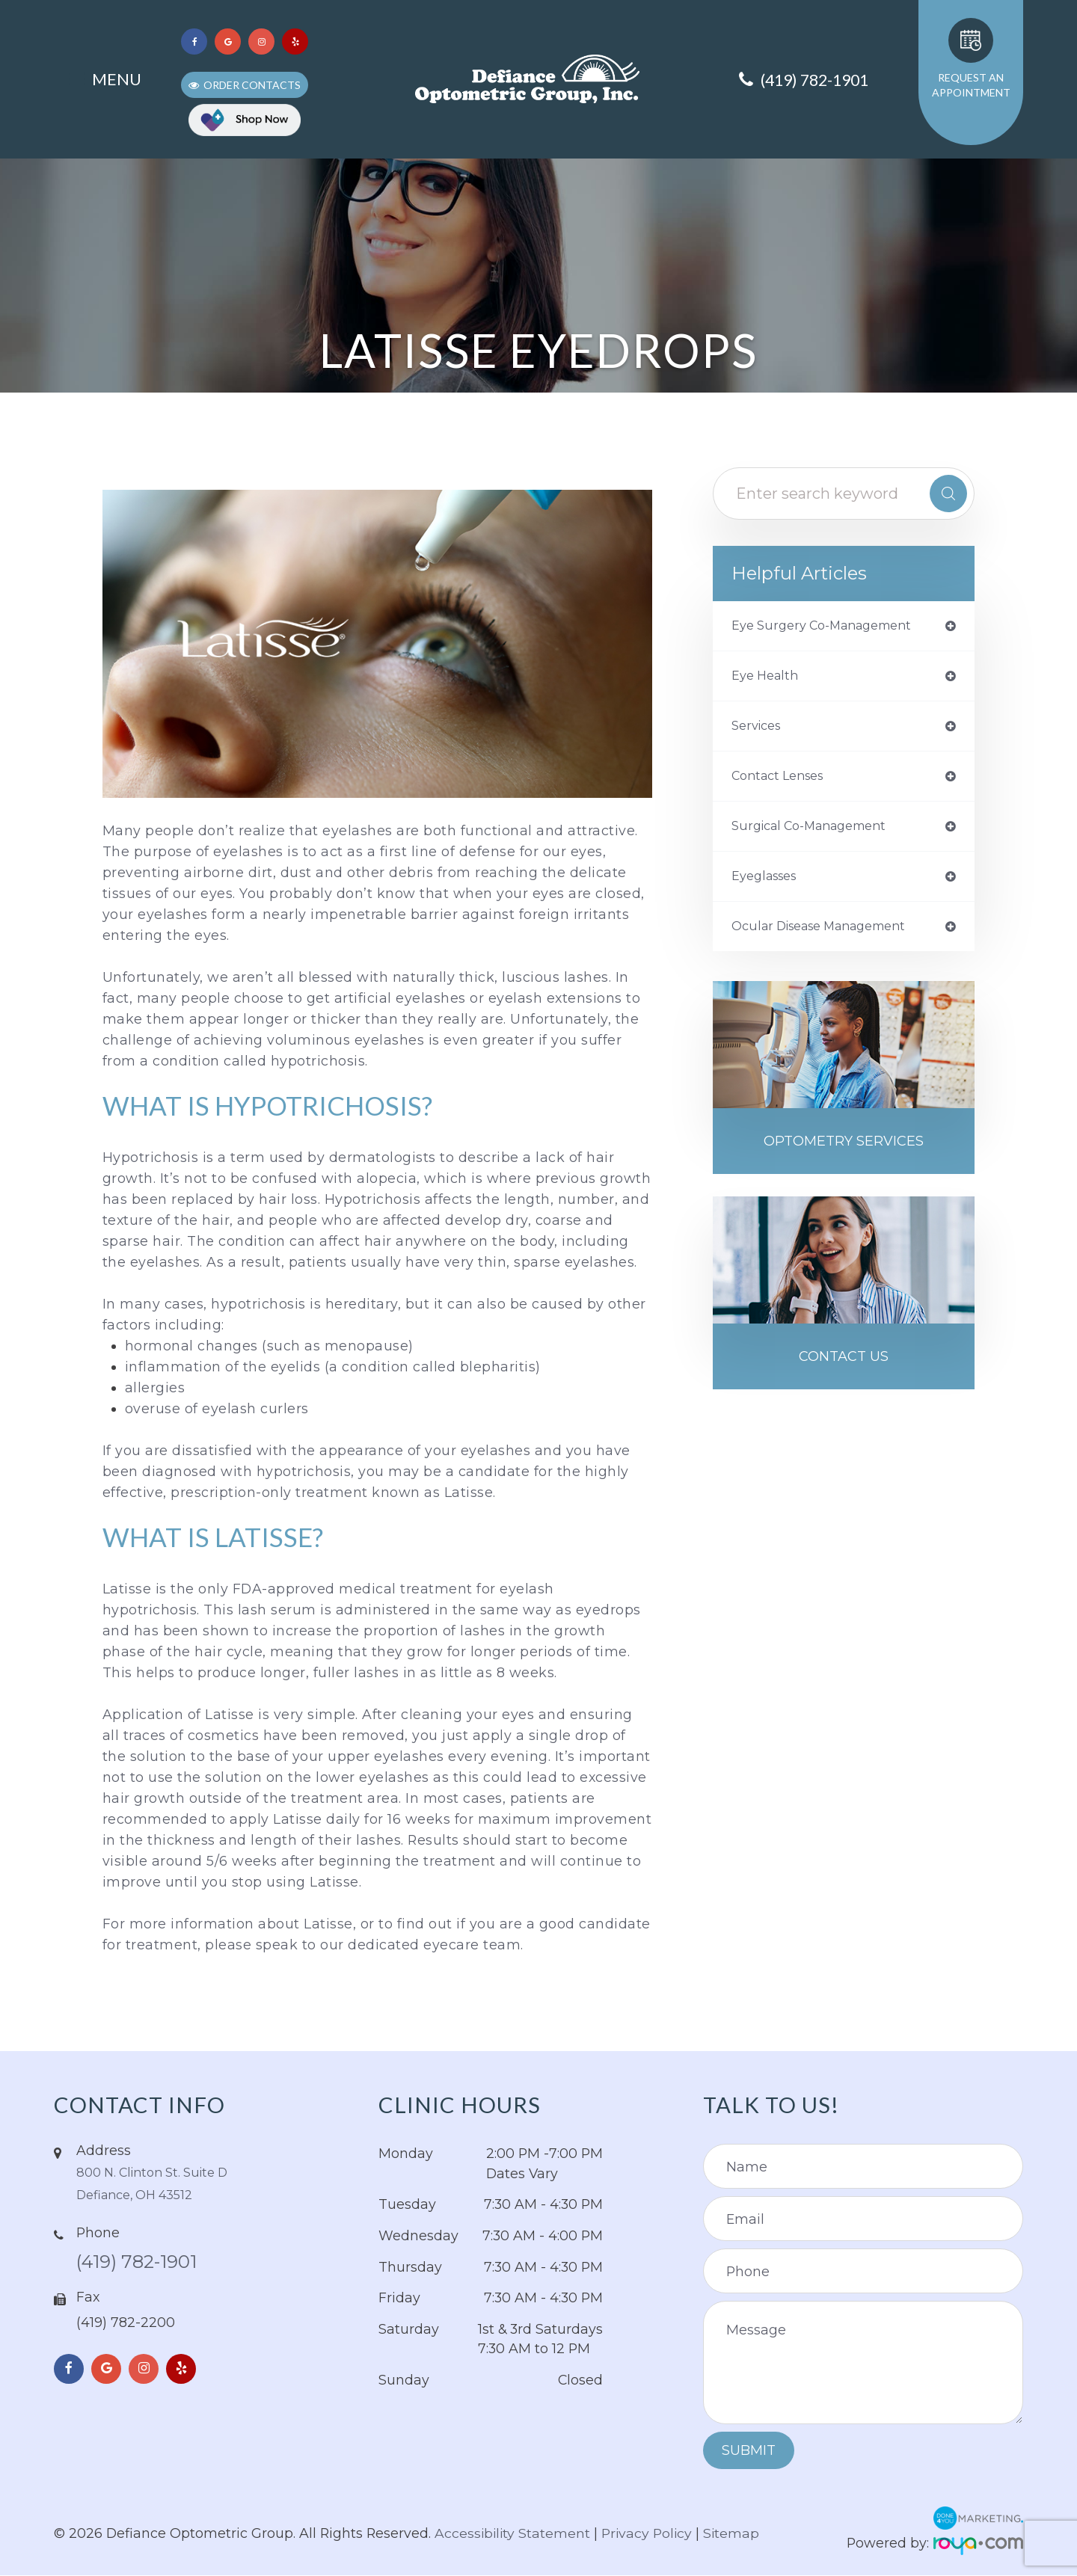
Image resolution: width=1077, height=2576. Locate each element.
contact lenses (783, 781)
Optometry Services (844, 1153)
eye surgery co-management (831, 626)
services (759, 730)
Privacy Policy (650, 2533)
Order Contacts (252, 85)
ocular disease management (830, 936)
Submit (749, 2450)
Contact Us (844, 1371)
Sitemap (735, 2533)
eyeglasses (768, 884)
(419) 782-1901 (149, 2264)
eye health (768, 678)
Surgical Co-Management (818, 833)
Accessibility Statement (513, 2533)
